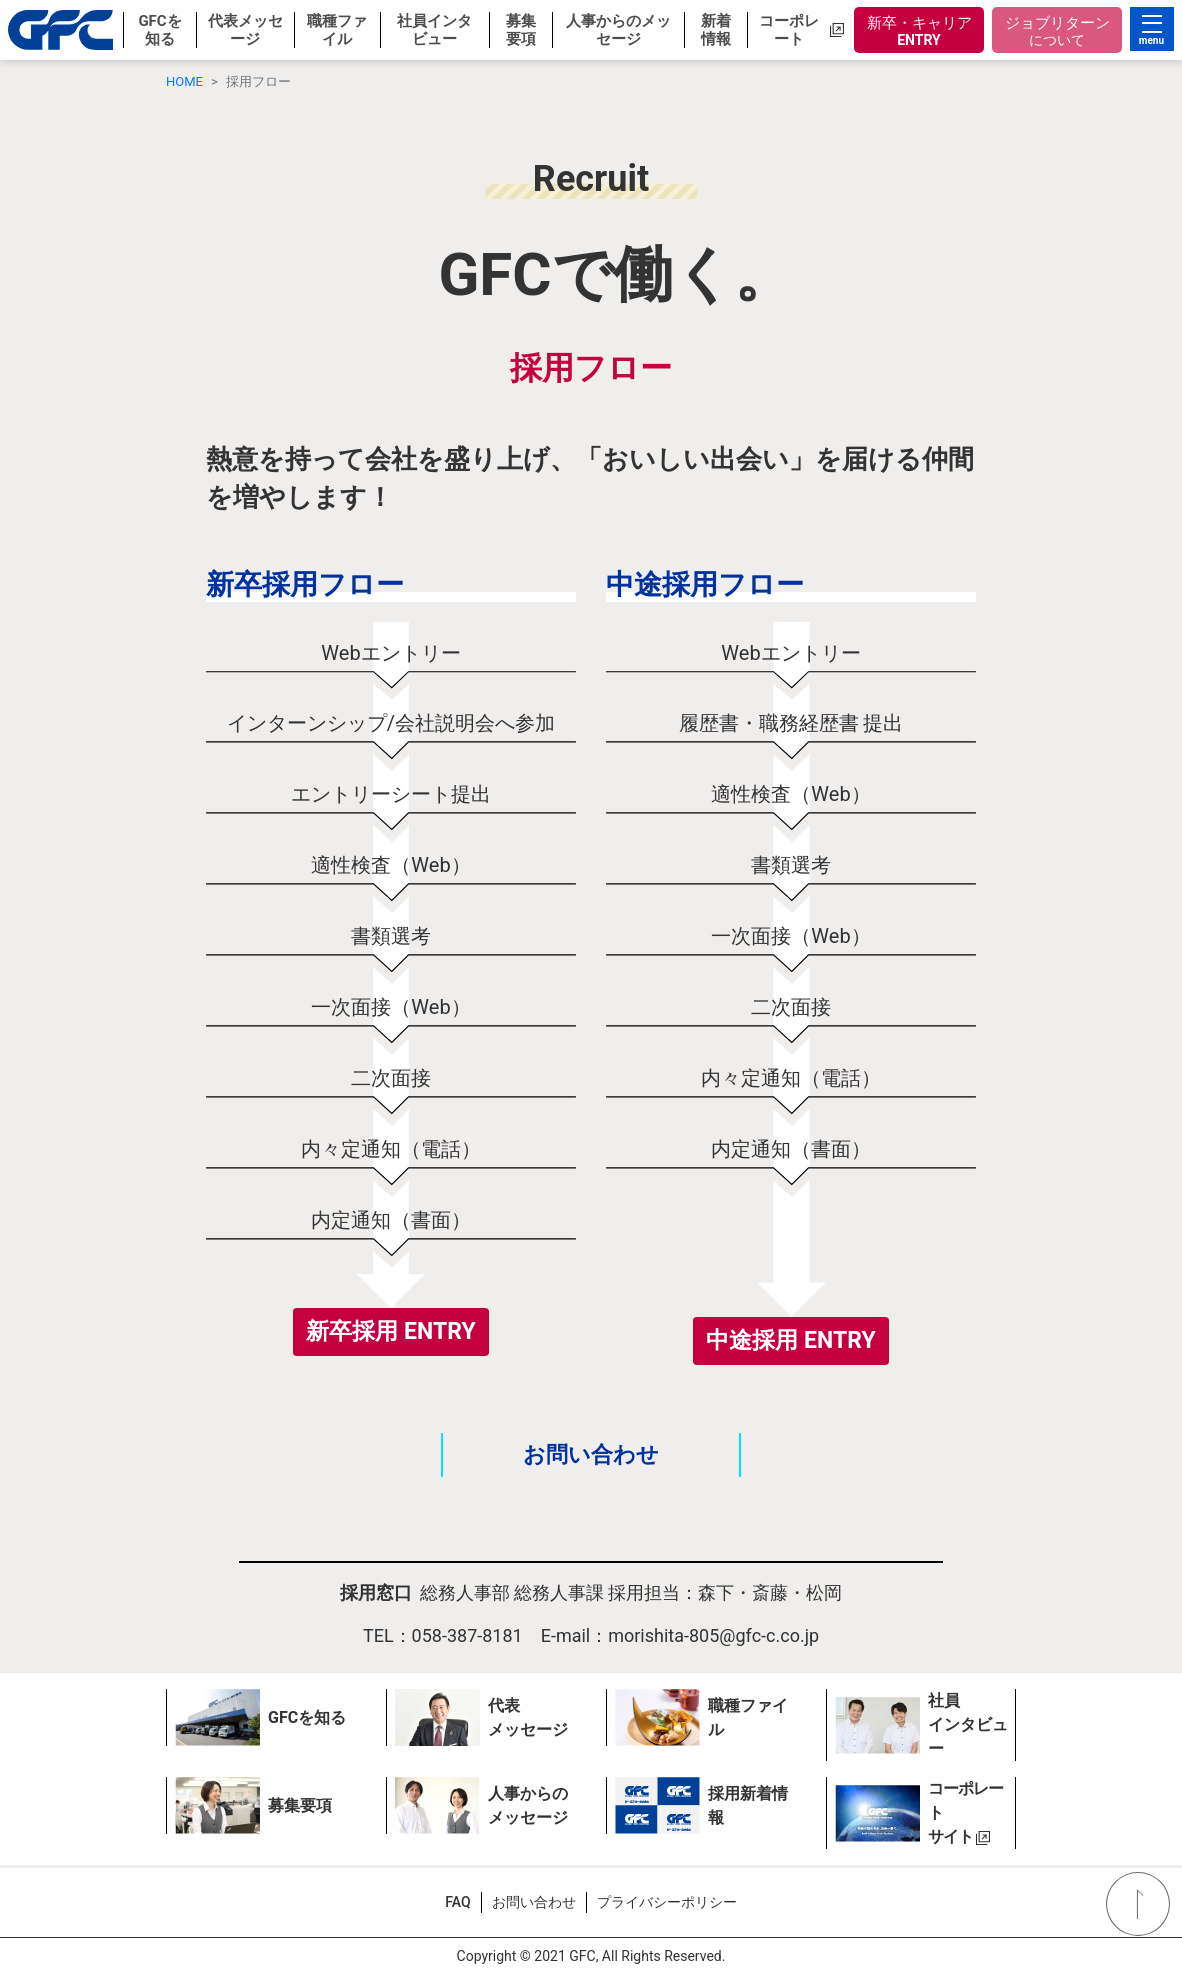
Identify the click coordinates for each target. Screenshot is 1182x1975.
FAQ (457, 1902)
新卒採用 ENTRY (390, 1331)
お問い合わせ (591, 1455)
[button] (159, 30)
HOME (184, 81)
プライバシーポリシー (667, 1902)
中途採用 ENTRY (790, 1340)
